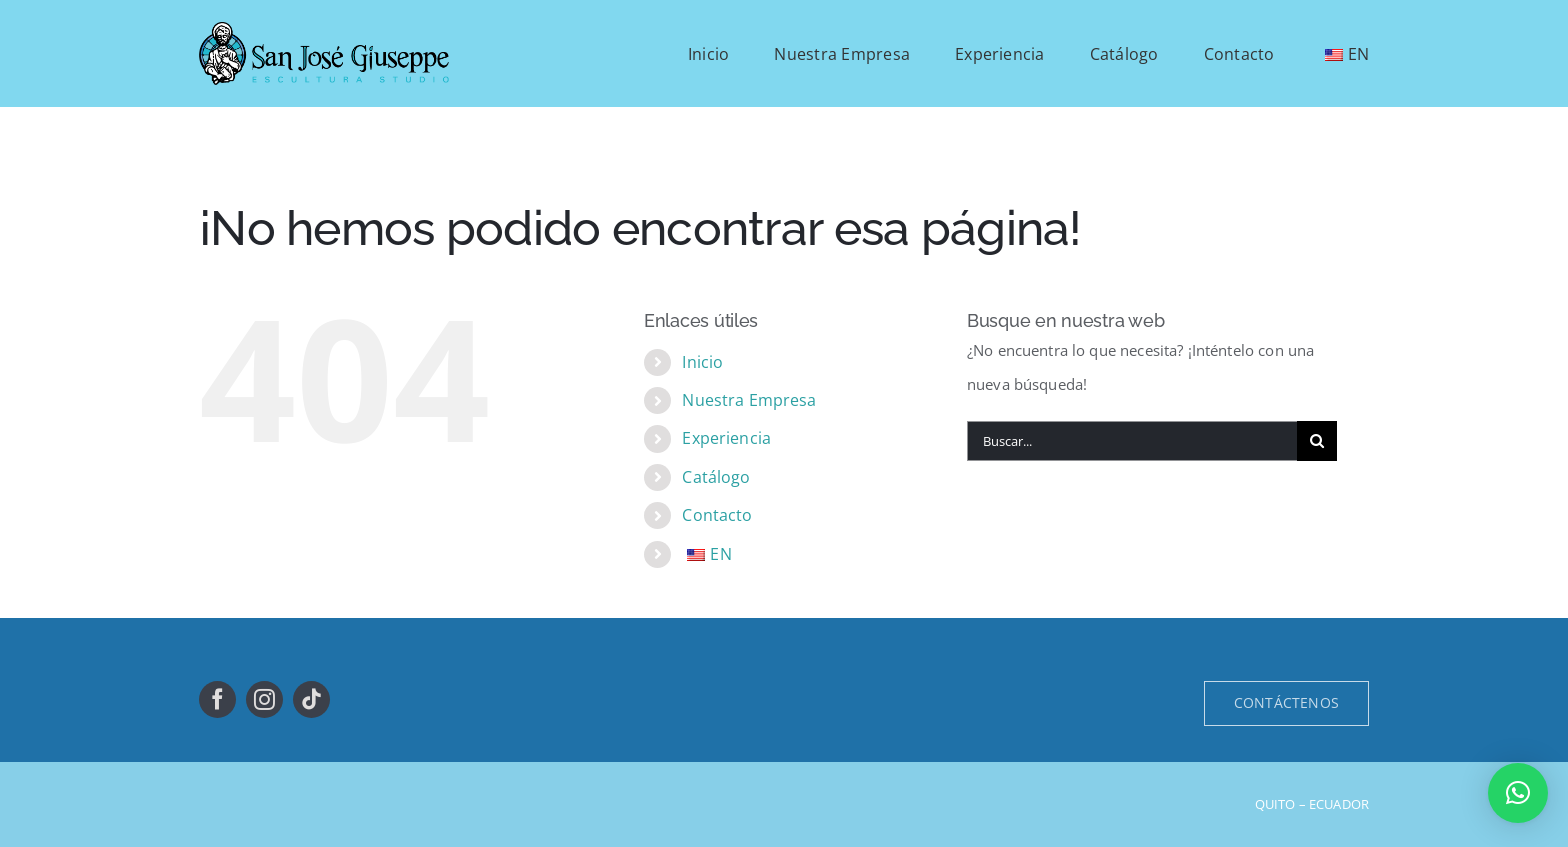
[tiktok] (311, 699)
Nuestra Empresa (749, 400)
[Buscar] (1317, 441)
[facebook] (217, 699)
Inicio (702, 362)
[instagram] (264, 699)
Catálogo (716, 477)
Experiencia (726, 438)
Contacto (717, 515)
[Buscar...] (1132, 441)
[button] (1518, 793)
